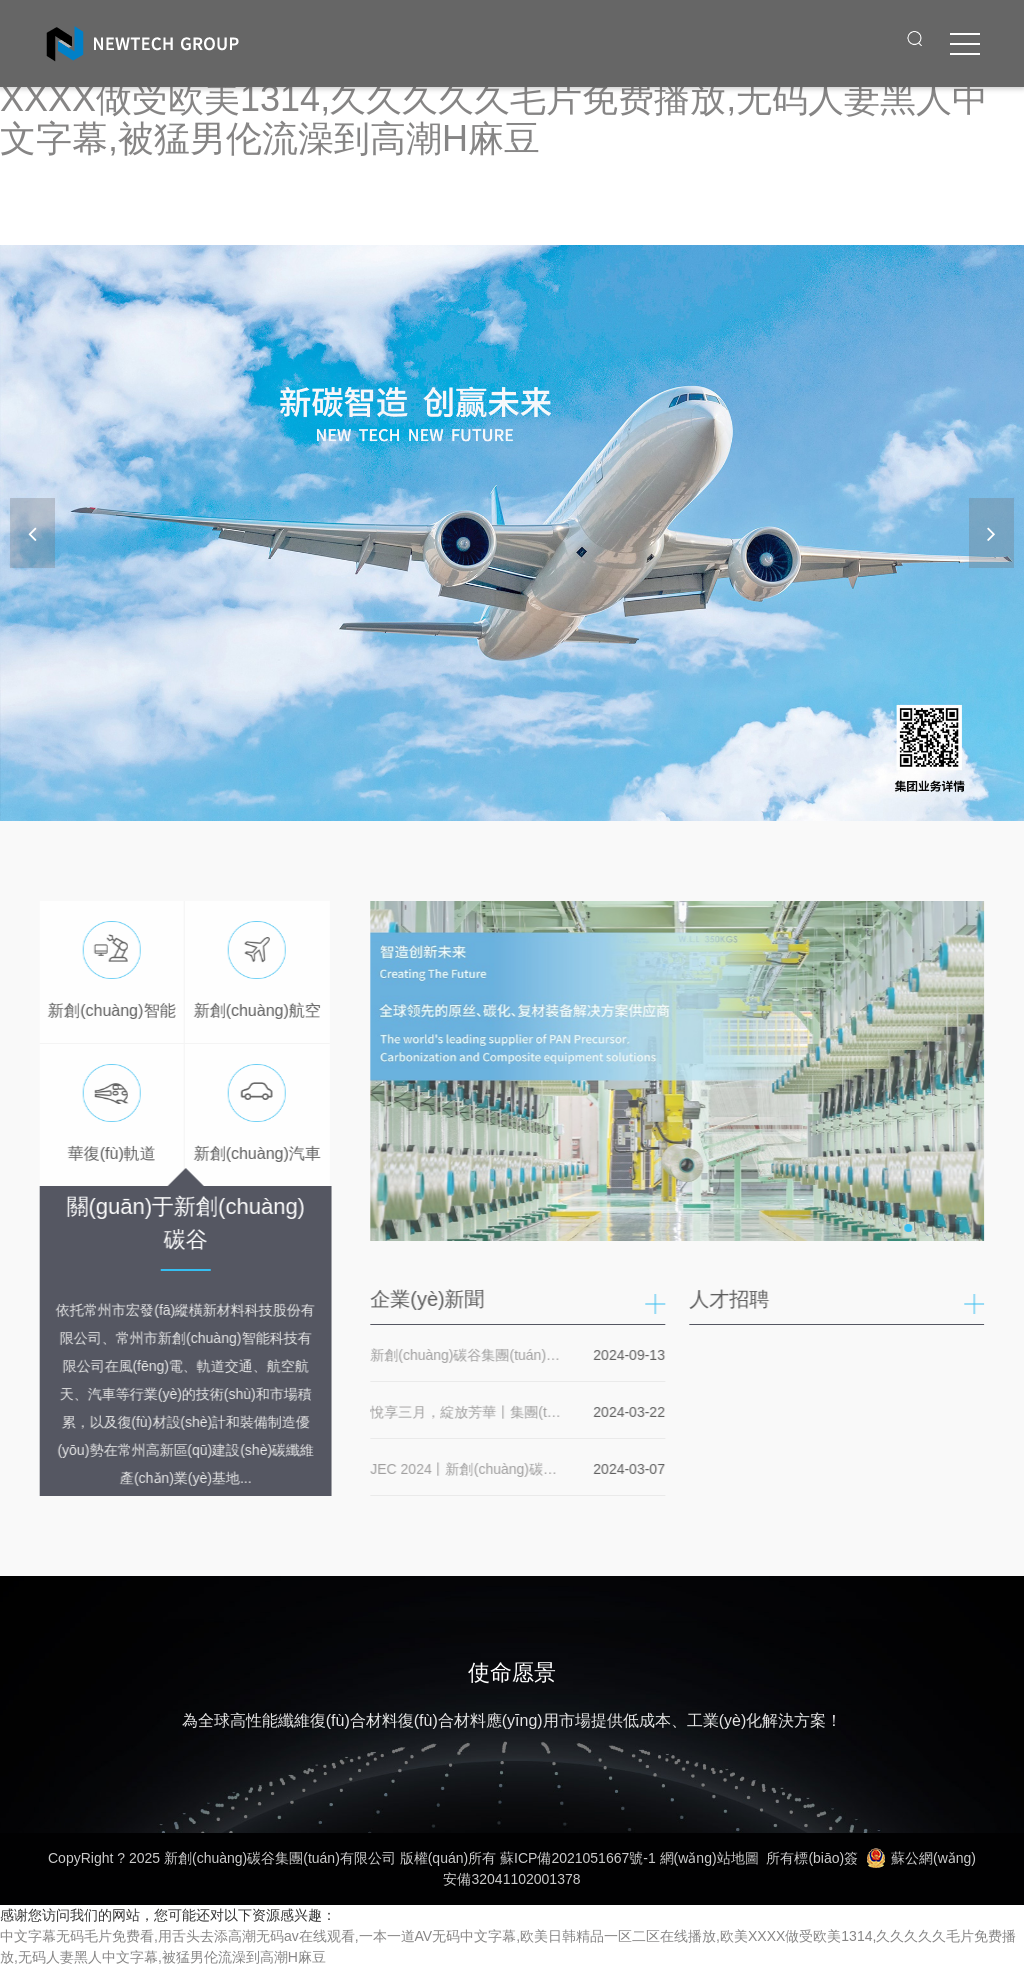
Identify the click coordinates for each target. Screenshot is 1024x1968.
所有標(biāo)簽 (812, 1858)
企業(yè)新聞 (433, 1299)
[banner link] (512, 533)
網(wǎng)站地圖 (709, 1858)
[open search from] (915, 38)
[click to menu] (965, 44)
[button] (991, 533)
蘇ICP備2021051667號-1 (578, 1858)
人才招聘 (735, 1299)
